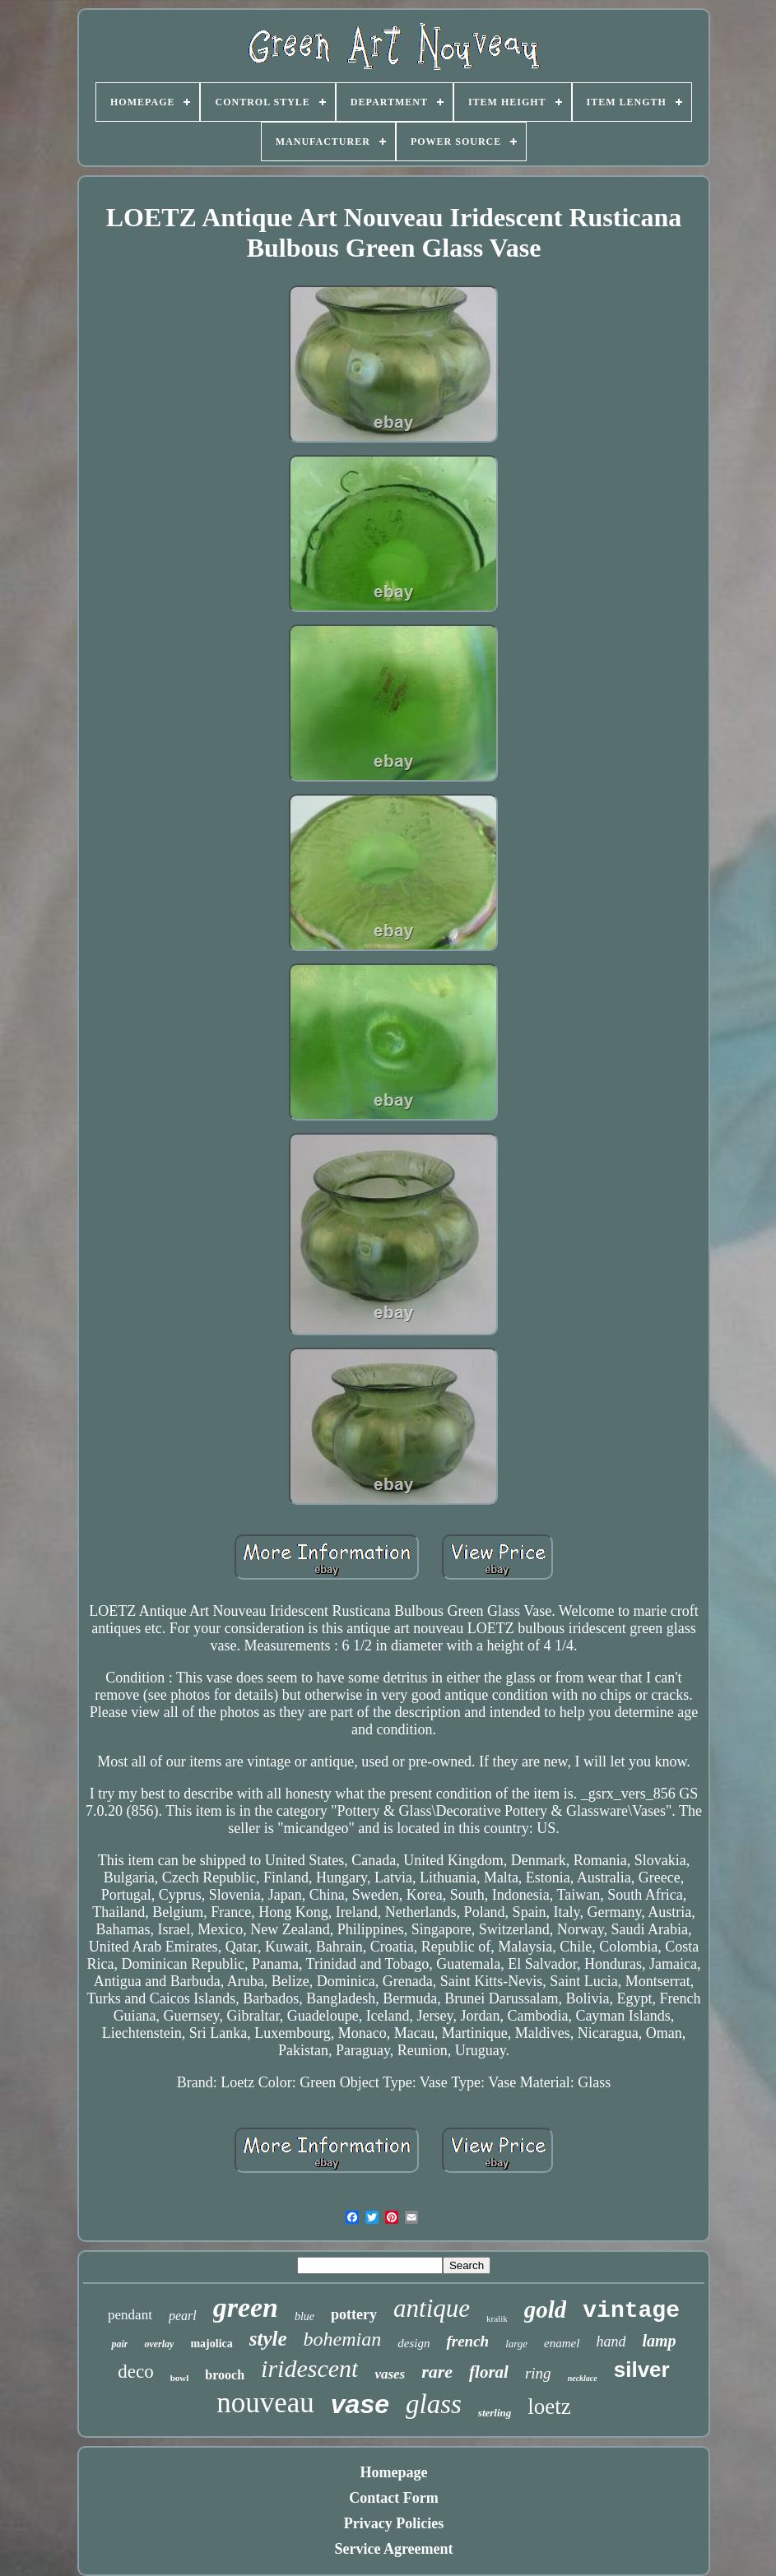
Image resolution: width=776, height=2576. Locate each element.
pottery (354, 2314)
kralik (497, 2318)
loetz (548, 2406)
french (467, 2341)
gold (545, 2309)
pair (119, 2344)
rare (437, 2371)
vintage (631, 2310)
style (268, 2339)
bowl (179, 2378)
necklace (582, 2378)
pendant (130, 2315)
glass (434, 2404)
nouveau (265, 2403)
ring (538, 2373)
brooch (224, 2375)
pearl (183, 2316)
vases (389, 2374)
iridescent (309, 2368)
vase (360, 2404)
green (245, 2307)
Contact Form (393, 2498)
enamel (561, 2343)
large (516, 2343)
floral (489, 2372)
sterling (494, 2413)
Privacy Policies (394, 2523)
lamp (659, 2341)
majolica (211, 2343)
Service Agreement (393, 2549)
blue (304, 2316)
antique (431, 2308)
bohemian (343, 2339)
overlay (159, 2344)
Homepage (394, 2472)
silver (642, 2369)
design (413, 2343)
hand (610, 2341)
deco (135, 2371)
